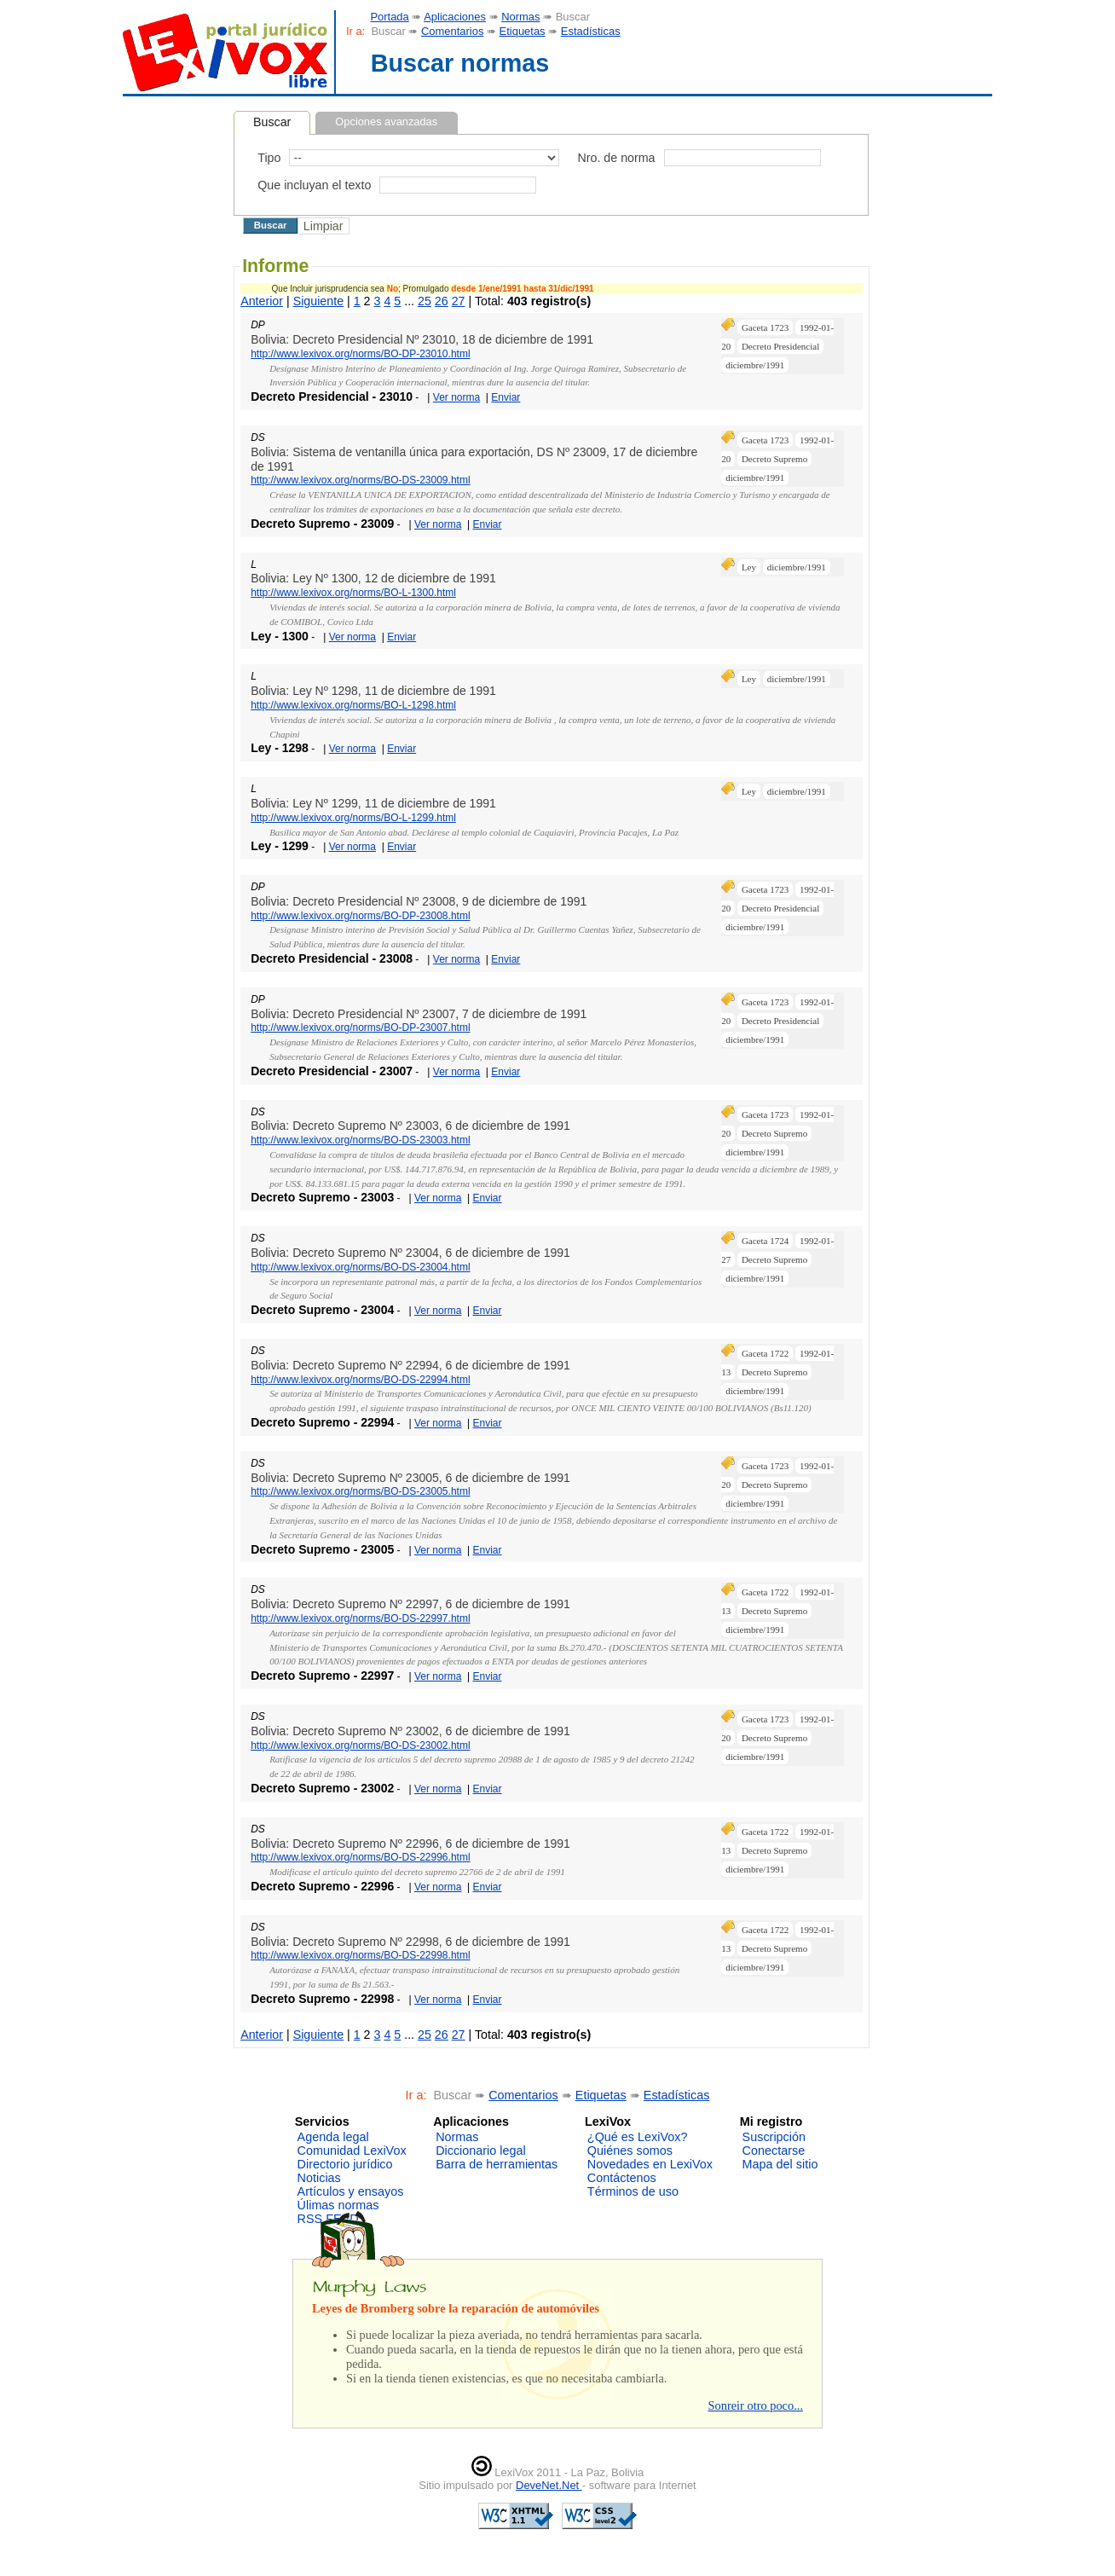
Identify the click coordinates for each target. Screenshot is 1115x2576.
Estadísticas (591, 31)
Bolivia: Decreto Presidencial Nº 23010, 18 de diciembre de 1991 (422, 339)
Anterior (261, 301)
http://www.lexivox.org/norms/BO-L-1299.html (353, 818)
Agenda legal (333, 2137)
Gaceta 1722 (765, 1353)
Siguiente (318, 301)
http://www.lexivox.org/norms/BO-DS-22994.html (360, 1380)
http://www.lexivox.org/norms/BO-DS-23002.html (360, 1745)
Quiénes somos (630, 2150)
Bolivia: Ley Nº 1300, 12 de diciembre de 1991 (373, 578)
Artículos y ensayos (351, 2191)
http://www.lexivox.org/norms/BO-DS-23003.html (360, 1140)
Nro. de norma (616, 158)
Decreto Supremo (774, 459)
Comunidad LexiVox (352, 2150)
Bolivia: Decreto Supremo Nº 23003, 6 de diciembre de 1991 (410, 1125)
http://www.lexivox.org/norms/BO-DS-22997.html (360, 1618)
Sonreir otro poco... (755, 2405)
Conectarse (774, 2150)
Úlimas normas (338, 2205)
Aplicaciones (455, 16)
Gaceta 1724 (765, 1241)
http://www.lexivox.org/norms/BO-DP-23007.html (360, 1027)
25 (424, 301)
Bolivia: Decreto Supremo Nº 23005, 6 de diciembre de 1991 (410, 1478)
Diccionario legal (481, 2150)
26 (441, 301)
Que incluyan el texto (314, 185)
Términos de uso (633, 2191)
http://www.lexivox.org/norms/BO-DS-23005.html (360, 1491)
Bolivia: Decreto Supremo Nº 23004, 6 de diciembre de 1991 (410, 1252)
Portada (389, 16)
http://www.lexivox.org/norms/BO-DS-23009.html (360, 480)
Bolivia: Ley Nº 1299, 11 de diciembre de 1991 (373, 803)
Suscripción (774, 2137)
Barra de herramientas (497, 2164)
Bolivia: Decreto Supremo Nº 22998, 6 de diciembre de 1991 (410, 1941)
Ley (749, 567)
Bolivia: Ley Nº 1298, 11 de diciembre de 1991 (373, 691)
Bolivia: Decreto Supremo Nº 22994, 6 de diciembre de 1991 (410, 1365)
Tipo (268, 158)
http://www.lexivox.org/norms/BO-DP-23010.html (360, 354)
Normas (520, 16)
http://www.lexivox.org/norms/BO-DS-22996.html (360, 1857)
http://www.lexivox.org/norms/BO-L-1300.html (353, 593)
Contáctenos (621, 2178)
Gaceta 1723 (765, 327)
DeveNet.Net (549, 2485)
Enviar (505, 397)
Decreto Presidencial (780, 346)
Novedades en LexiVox (650, 2164)
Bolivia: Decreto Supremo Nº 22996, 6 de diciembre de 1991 (410, 1843)
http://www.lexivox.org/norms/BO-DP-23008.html (360, 916)
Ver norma (456, 397)
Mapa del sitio (780, 2164)
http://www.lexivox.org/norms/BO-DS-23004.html (360, 1267)
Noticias (319, 2178)
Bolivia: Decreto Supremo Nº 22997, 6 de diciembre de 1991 (410, 1604)
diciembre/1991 (754, 365)
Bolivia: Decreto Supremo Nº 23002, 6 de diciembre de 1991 (410, 1731)
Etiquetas (523, 31)
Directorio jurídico (345, 2164)
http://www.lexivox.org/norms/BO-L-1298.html (353, 705)
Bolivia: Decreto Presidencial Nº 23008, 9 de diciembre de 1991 (418, 901)
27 (458, 301)
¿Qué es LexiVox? (637, 2137)
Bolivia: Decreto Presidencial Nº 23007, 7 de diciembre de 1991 (418, 1014)
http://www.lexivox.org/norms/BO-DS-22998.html (360, 1955)
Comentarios (452, 31)
